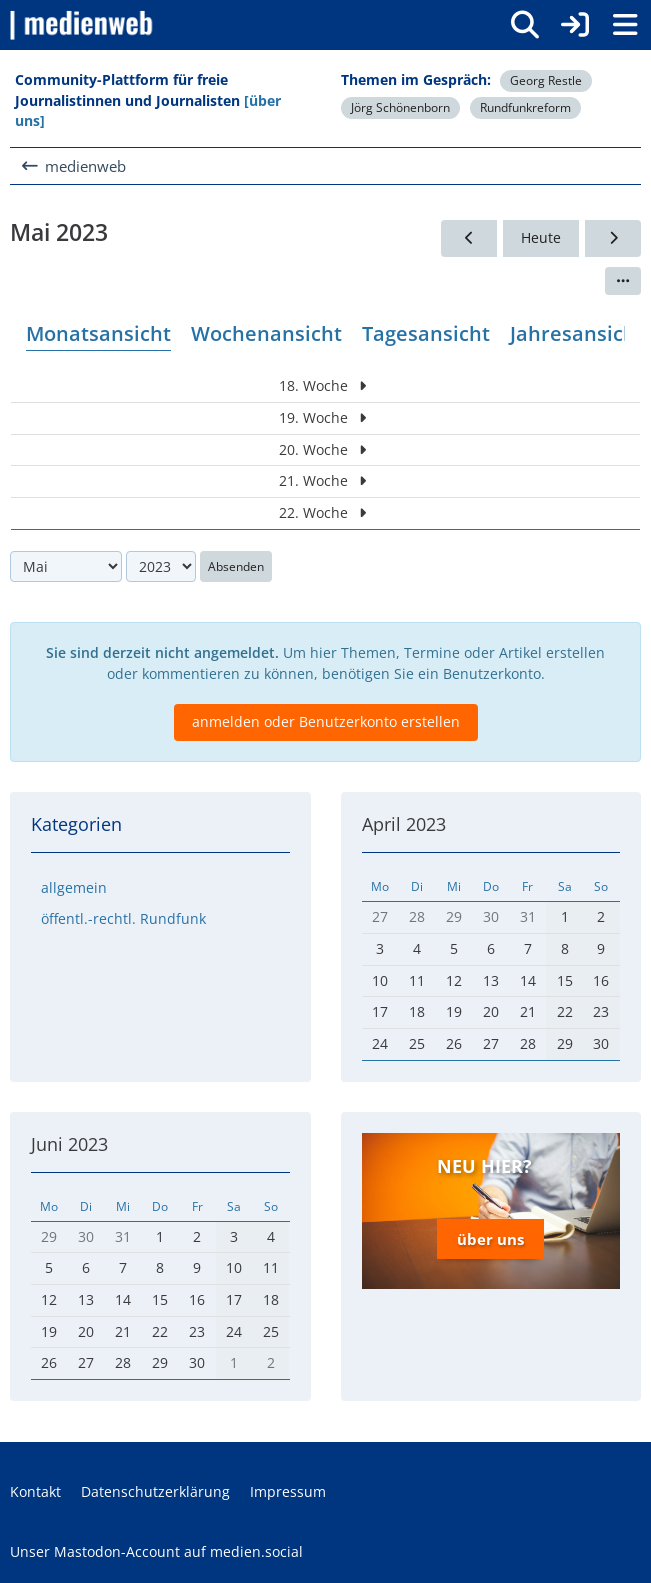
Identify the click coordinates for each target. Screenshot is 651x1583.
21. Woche (325, 481)
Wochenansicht (266, 333)
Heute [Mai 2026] (541, 237)
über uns (490, 1239)
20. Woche (325, 449)
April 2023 (404, 824)
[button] (623, 281)
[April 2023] (469, 238)
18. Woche (325, 386)
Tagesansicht (426, 333)
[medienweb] (82, 25)
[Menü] (625, 25)
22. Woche (325, 513)
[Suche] (525, 25)
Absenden (236, 566)
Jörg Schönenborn (400, 107)
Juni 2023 (69, 1144)
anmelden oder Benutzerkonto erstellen (326, 722)
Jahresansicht (577, 333)
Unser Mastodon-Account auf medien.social (156, 1551)
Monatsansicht (98, 333)
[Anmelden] (575, 25)
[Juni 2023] (613, 238)
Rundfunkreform (525, 107)
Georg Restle (546, 80)
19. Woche (325, 417)
